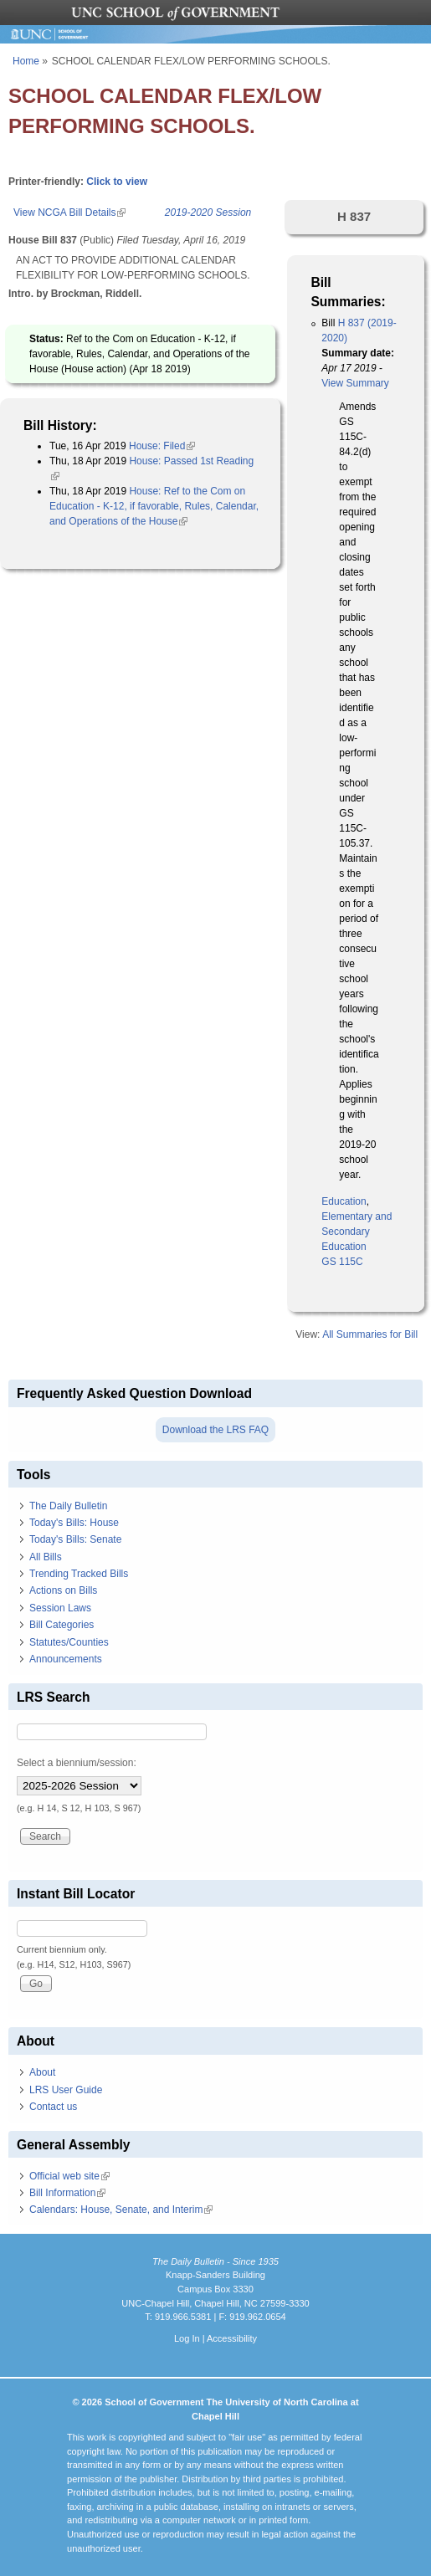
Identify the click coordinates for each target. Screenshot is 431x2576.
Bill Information (67, 2193)
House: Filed (162, 446)
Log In (187, 2338)
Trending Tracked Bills (78, 1574)
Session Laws (60, 1608)
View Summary (354, 383)
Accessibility (232, 2338)
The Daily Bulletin (68, 1506)
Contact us (53, 2107)
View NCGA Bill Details (69, 212)
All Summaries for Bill (370, 1334)
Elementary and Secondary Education (356, 1231)
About (42, 2072)
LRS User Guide (65, 2090)
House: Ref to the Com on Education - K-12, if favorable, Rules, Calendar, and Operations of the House (154, 506)
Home (26, 61)
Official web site (69, 2176)
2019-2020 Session (208, 212)
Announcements (65, 1659)
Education (343, 1201)
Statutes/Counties (69, 1642)
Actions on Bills (63, 1590)
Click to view (116, 181)
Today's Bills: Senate (75, 1539)
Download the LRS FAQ (215, 1430)
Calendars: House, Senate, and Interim (121, 2209)
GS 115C (341, 1262)
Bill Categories (61, 1625)
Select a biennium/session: (76, 1763)
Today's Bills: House (74, 1523)
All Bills (45, 1557)
